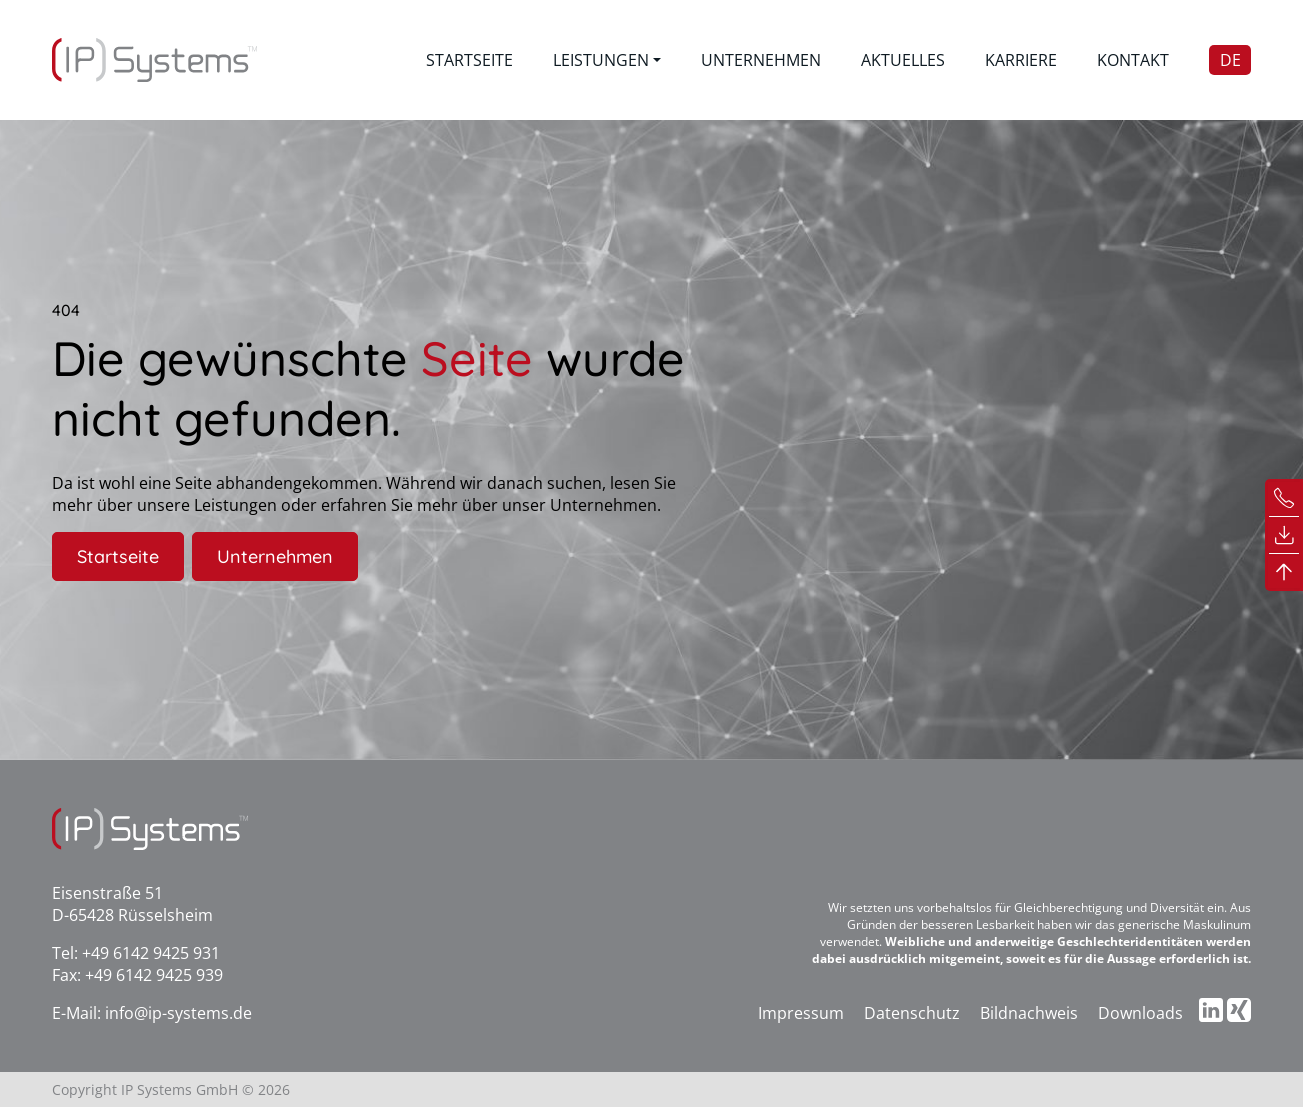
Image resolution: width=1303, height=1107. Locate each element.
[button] (607, 60)
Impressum (801, 1013)
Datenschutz (912, 1013)
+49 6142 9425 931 (151, 953)
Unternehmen (275, 556)
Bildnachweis (1029, 1013)
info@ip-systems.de (178, 1013)
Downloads (1140, 1013)
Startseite (118, 556)
